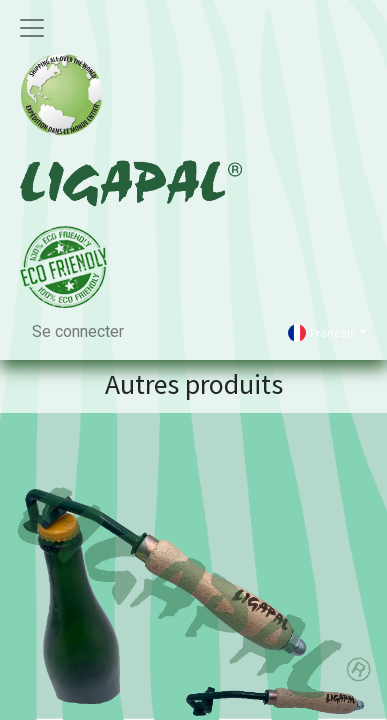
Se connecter (78, 331)
